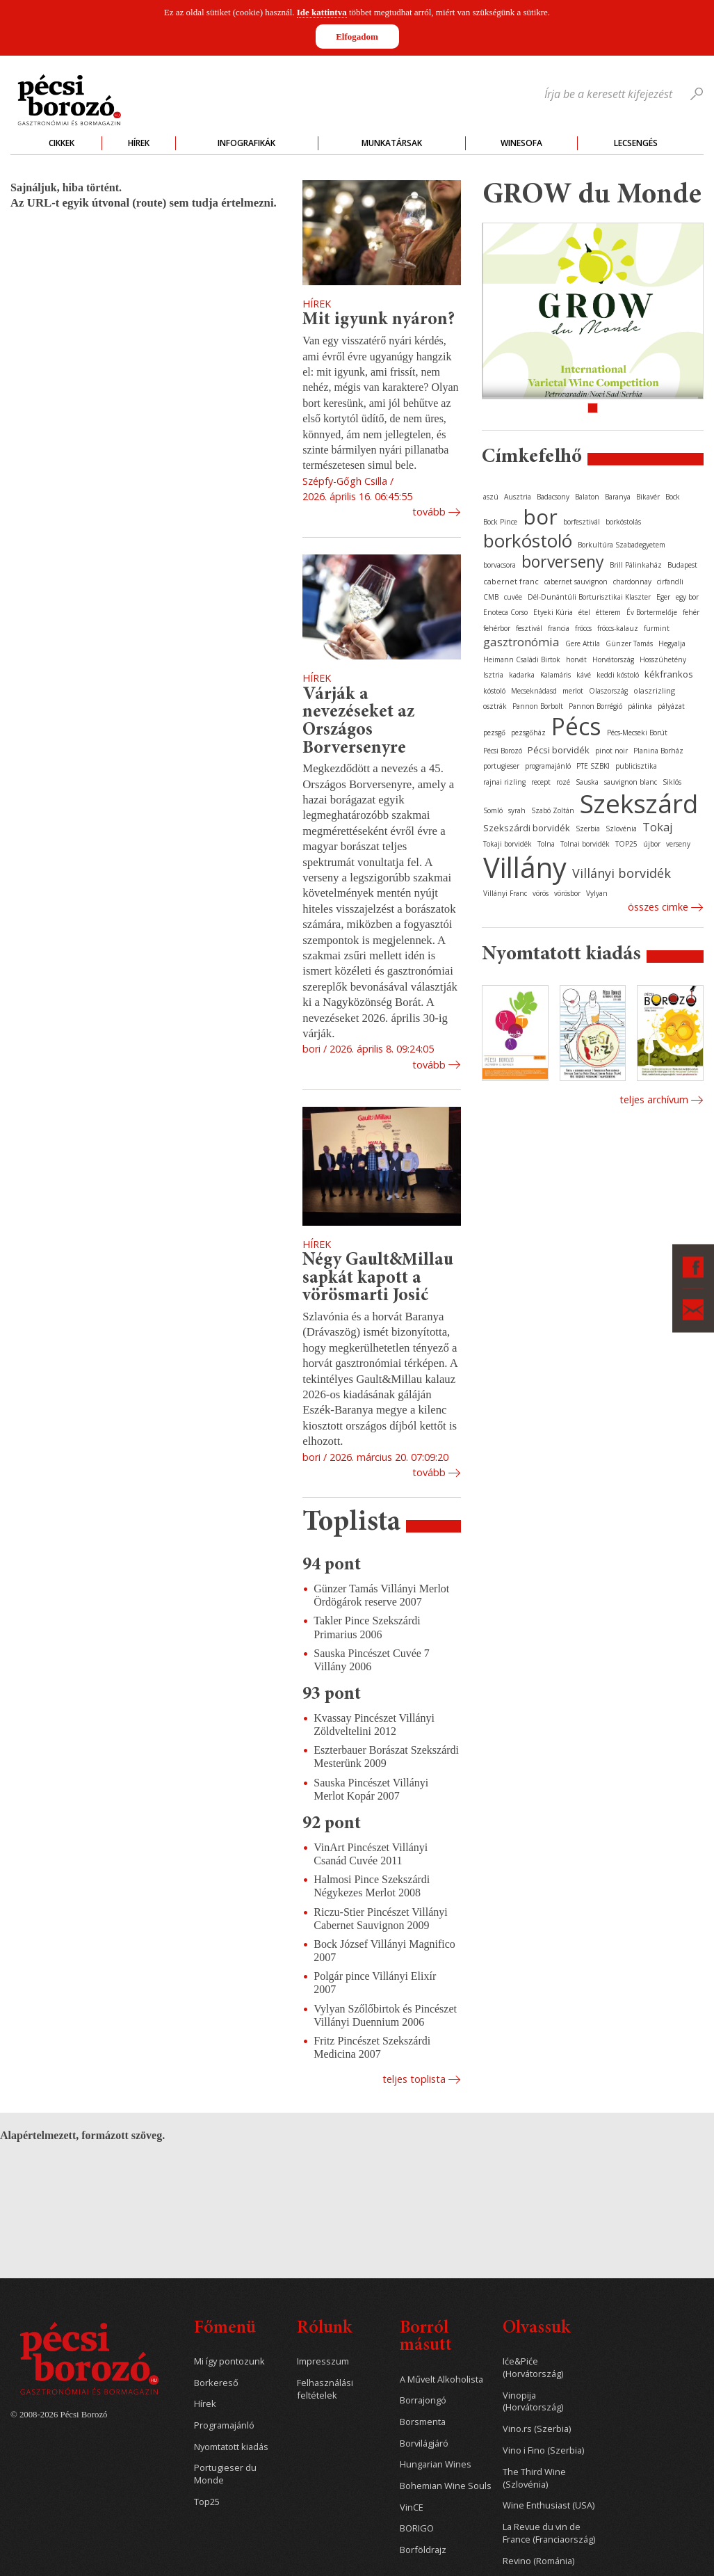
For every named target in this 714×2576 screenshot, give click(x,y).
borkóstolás (623, 522)
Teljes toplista (414, 2079)
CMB (490, 597)
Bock (672, 497)
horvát (576, 659)
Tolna (546, 844)
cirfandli (670, 581)
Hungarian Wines (435, 2464)
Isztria (493, 675)
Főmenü (225, 2328)
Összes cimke (658, 906)
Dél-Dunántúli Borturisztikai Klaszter (589, 597)
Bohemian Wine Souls (446, 2486)
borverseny (562, 561)
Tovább (429, 511)
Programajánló (224, 2425)
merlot (572, 691)
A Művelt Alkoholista (441, 2379)
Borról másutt (426, 2337)
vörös (541, 893)
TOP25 (626, 844)
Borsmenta (423, 2422)
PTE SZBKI (593, 766)
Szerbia (588, 828)
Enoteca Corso (505, 612)
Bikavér (648, 497)
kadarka (522, 675)
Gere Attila (582, 643)
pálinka (640, 706)
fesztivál (529, 628)
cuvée (513, 597)
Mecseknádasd (534, 691)
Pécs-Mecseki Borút (637, 732)
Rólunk (324, 2328)
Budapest (682, 565)
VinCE (411, 2507)
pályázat (671, 706)
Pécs (576, 726)
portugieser (501, 766)
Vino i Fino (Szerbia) (543, 2450)
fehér (691, 612)
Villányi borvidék (621, 873)
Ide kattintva (322, 12)
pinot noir (611, 750)
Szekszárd (639, 803)
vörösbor (567, 893)
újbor (651, 844)
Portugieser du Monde (225, 2474)
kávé (583, 675)
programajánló (548, 766)
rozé (563, 782)
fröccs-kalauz (617, 628)
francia (558, 628)
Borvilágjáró (424, 2443)
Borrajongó (423, 2400)
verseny (678, 844)
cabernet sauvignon (576, 581)
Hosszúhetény (663, 659)
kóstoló (494, 691)
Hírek (138, 143)
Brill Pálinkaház (636, 565)
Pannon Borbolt (537, 706)
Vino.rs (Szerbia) (537, 2429)
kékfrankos (668, 674)
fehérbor (496, 628)
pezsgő (494, 732)
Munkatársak (392, 143)
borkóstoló (527, 540)
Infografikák (246, 143)
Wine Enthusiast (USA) (548, 2505)
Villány (525, 867)
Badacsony (553, 497)
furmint (657, 628)
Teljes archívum (653, 1099)
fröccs (583, 628)
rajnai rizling (504, 782)
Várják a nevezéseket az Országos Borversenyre (358, 722)
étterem (608, 612)
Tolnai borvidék (585, 844)
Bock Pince (500, 522)
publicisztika (636, 766)
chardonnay (632, 581)
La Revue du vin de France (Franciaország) (549, 2533)
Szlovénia (621, 828)
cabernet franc (511, 581)
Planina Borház (658, 750)
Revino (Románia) (538, 2561)
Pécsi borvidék (559, 750)
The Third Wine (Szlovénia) (534, 2478)
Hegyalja (671, 643)
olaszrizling (654, 690)
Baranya (618, 497)
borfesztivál (581, 522)
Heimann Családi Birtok (521, 659)
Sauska (587, 782)
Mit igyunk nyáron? (378, 320)
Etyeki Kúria (553, 612)
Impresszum (323, 2361)
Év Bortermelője (651, 612)
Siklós (672, 782)
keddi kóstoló (618, 675)
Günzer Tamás (629, 643)
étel (584, 612)
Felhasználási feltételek (325, 2389)
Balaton (587, 497)
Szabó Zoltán (552, 810)
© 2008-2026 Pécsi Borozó (58, 2414)
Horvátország (613, 659)
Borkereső (216, 2383)
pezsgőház (528, 732)
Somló (493, 810)
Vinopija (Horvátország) (533, 2402)
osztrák (495, 706)
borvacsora (499, 565)
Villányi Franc (505, 893)
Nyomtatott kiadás (231, 2447)
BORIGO (417, 2528)
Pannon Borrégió (595, 706)
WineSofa (521, 143)
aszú (490, 497)
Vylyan (597, 893)
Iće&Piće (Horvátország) (533, 2367)
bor (540, 516)
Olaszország (608, 691)
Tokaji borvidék (507, 844)
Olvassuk (536, 2328)
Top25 (207, 2502)
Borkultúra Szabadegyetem (621, 545)
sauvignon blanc (630, 782)
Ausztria (517, 497)
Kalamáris (555, 675)
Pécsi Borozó (502, 750)
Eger (663, 597)
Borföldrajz (423, 2550)
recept (541, 782)
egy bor (687, 597)
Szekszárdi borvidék (526, 828)
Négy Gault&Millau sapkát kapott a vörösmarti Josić (377, 1278)
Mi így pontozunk (229, 2361)
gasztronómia (521, 642)
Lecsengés (636, 143)
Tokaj (657, 827)
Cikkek (61, 143)
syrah (517, 810)
